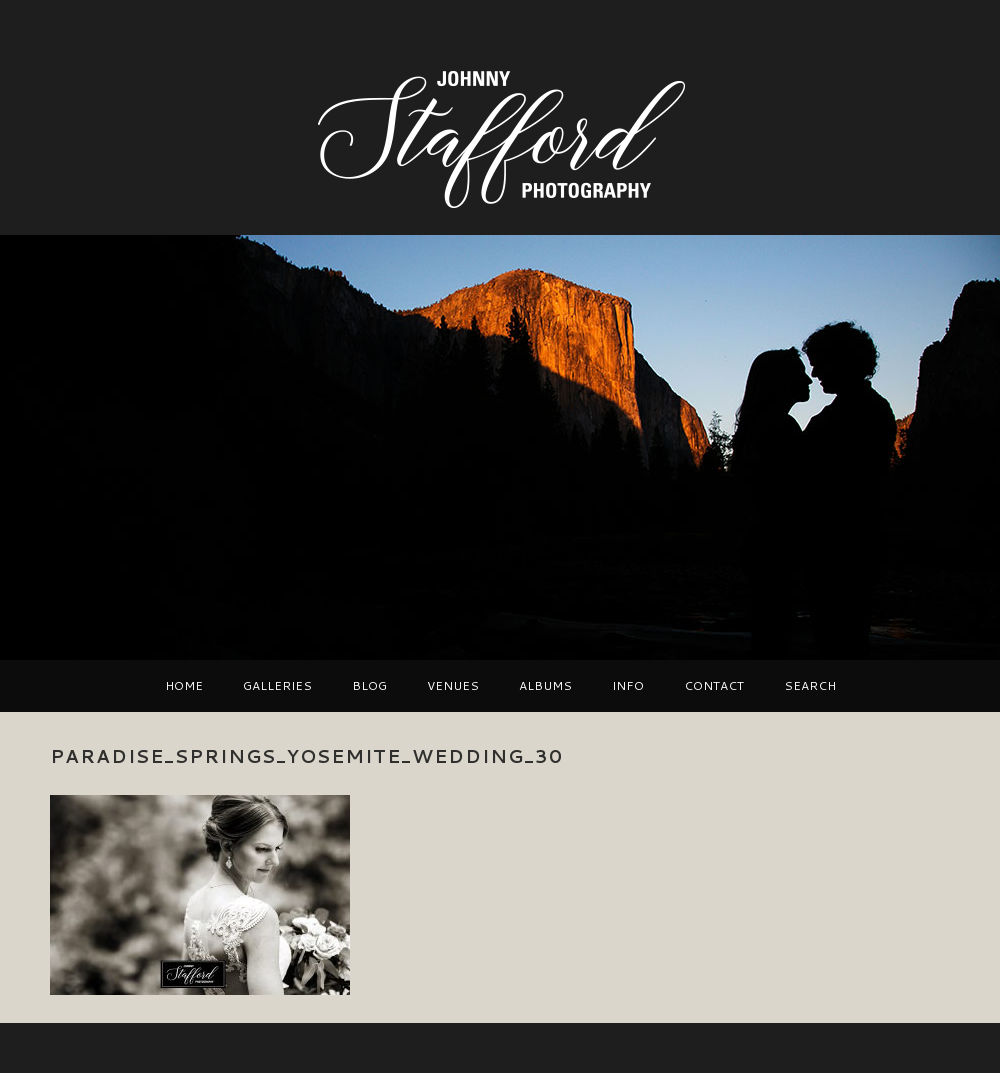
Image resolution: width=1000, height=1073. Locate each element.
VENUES (453, 686)
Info (628, 686)
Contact (714, 686)
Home (184, 686)
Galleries (277, 686)
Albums (545, 686)
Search (810, 686)
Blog (369, 686)
